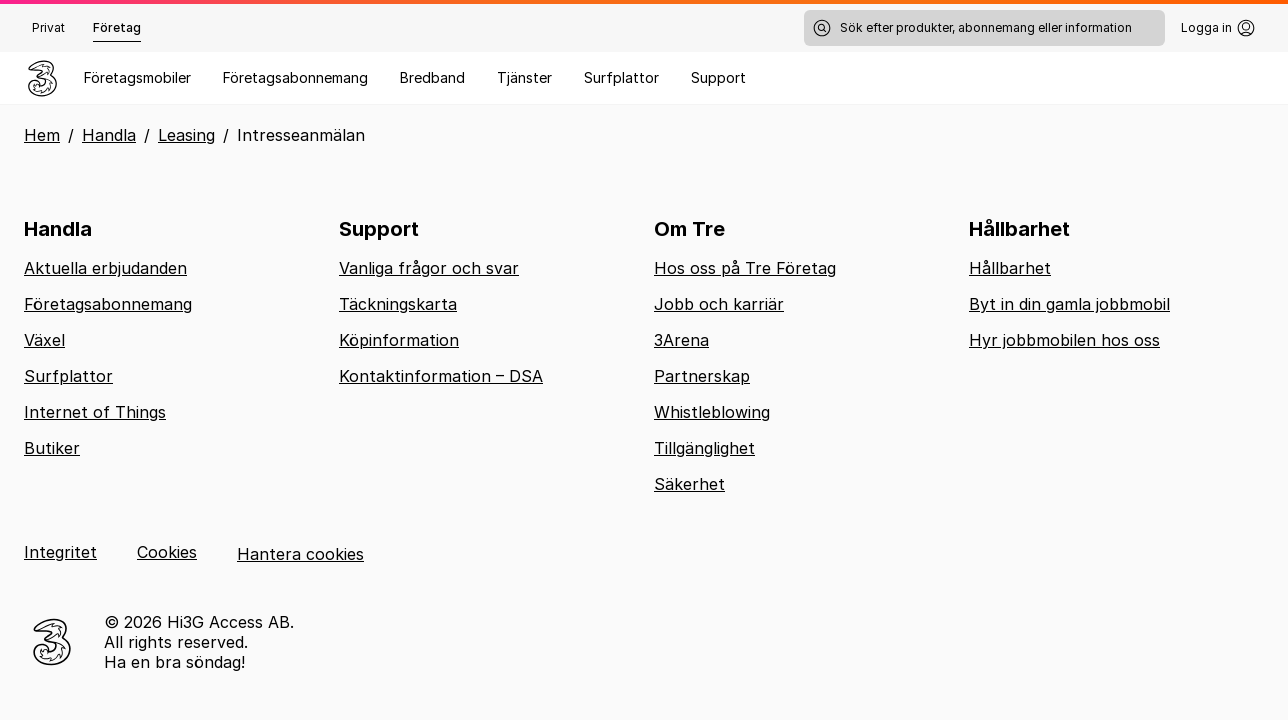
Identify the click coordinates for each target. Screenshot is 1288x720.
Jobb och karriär (719, 304)
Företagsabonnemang (295, 77)
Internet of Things (95, 412)
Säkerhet (689, 484)
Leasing (186, 135)
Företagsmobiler (137, 77)
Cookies (167, 552)
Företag (117, 27)
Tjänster (524, 77)
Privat (48, 27)
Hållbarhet (1010, 268)
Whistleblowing (712, 412)
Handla (109, 135)
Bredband (432, 77)
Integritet (60, 552)
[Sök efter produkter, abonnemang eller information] (984, 28)
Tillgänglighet (704, 448)
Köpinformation (399, 340)
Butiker (52, 448)
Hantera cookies (300, 554)
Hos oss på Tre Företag (745, 268)
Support (718, 77)
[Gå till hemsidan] (42, 78)
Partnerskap (702, 376)
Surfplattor (621, 77)
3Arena (681, 340)
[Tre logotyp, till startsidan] (52, 642)
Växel (44, 340)
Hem (42, 135)
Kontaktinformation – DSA (441, 376)
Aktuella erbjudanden (105, 268)
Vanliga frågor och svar (429, 268)
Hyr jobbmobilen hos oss (1064, 340)
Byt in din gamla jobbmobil (1069, 304)
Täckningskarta (398, 304)
